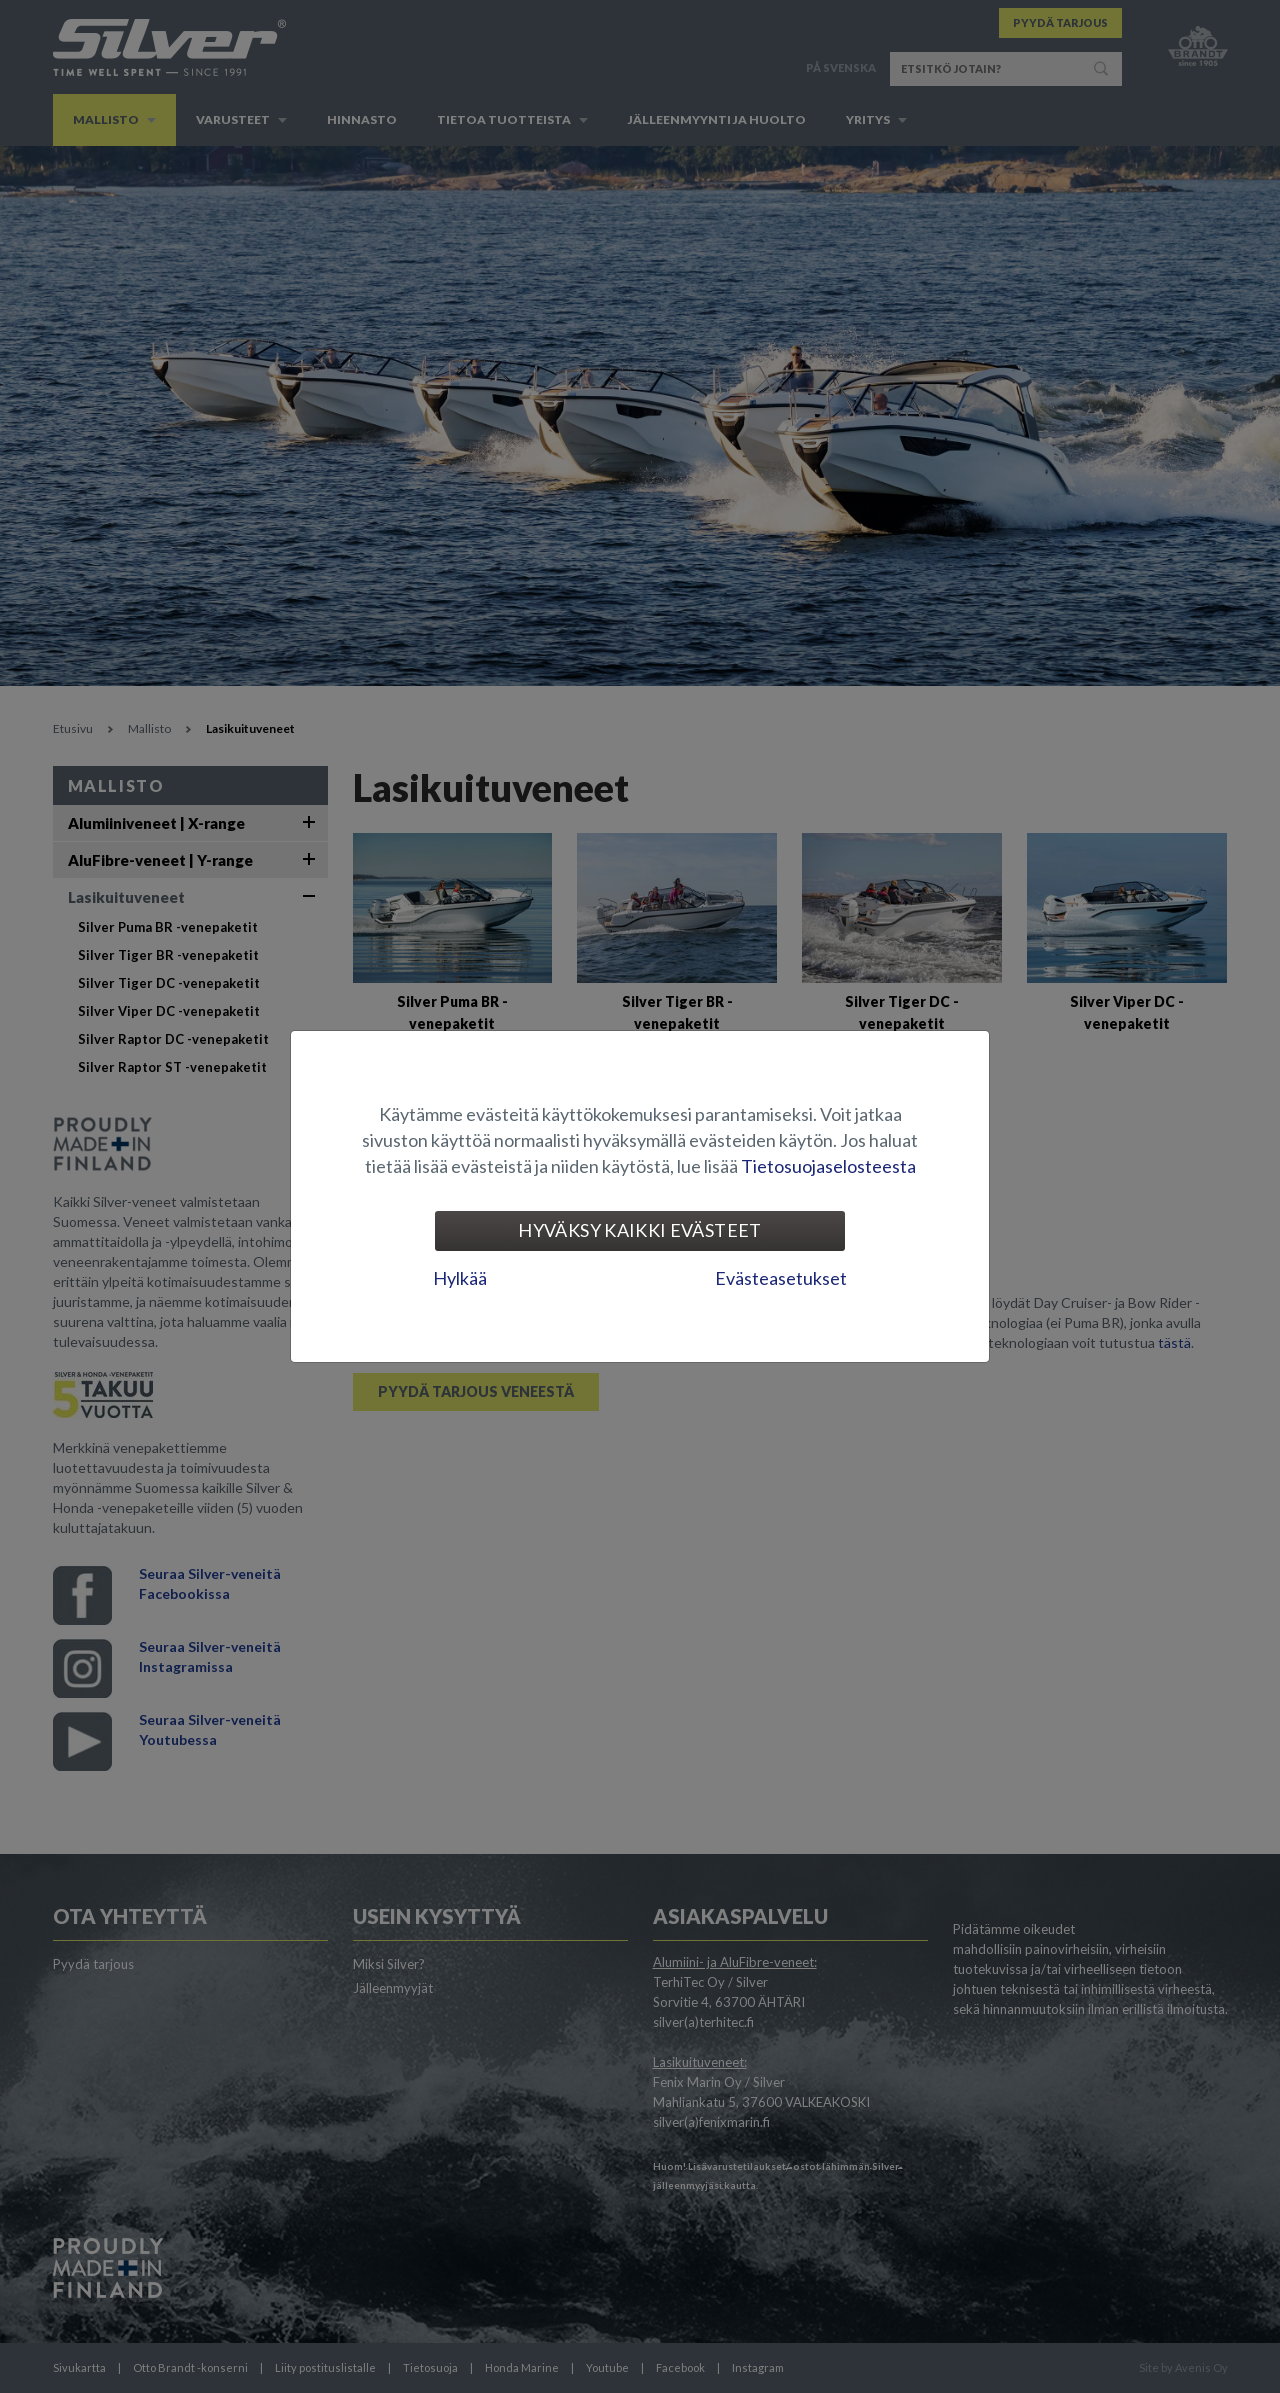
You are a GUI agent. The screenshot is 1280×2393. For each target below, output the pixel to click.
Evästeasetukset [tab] (781, 1278)
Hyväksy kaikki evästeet (639, 1230)
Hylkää (460, 1278)
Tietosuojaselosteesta (828, 1166)
